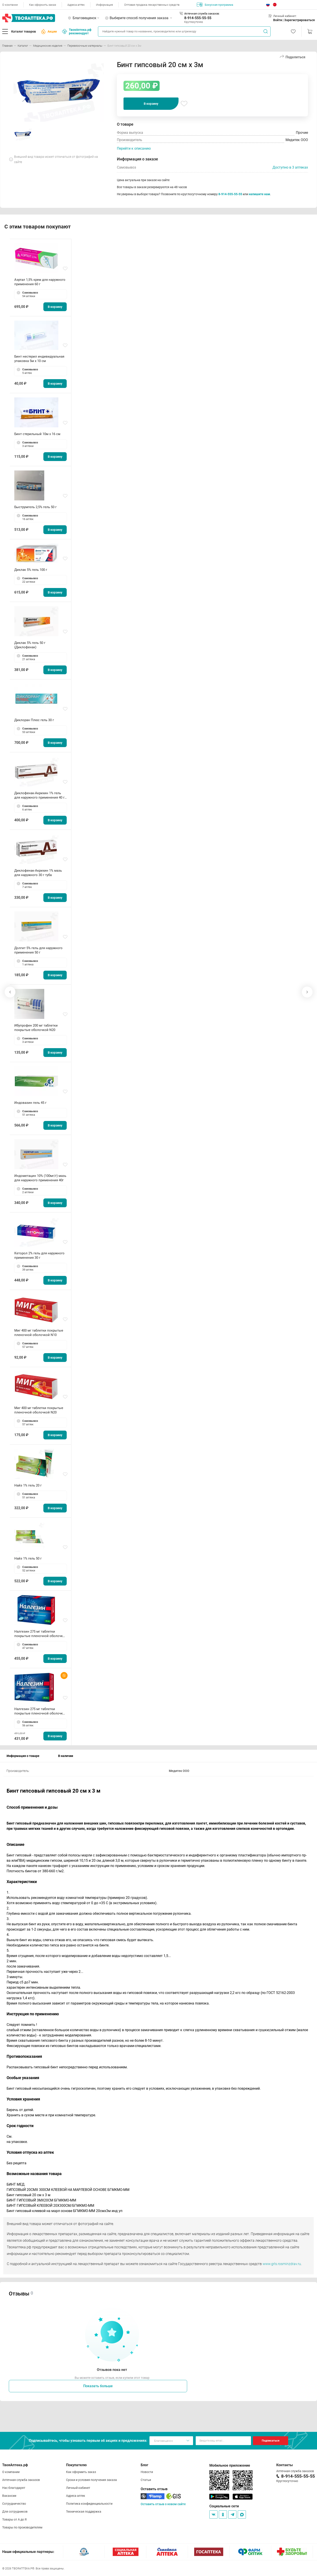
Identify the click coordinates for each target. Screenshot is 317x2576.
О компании (10, 4)
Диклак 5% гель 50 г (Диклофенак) (29, 645)
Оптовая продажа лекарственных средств (151, 4)
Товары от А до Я (14, 2519)
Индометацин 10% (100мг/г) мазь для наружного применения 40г (40, 1178)
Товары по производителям (22, 2527)
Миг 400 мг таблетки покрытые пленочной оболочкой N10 (38, 1332)
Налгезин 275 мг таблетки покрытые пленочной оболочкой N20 (40, 1711)
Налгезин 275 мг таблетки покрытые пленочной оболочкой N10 (40, 1634)
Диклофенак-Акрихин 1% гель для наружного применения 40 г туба (39, 795)
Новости (147, 2472)
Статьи (146, 2480)
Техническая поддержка (83, 2511)
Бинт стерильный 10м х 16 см (37, 434)
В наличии (65, 1756)
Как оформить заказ (42, 4)
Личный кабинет (78, 2488)
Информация (104, 4)
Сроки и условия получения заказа (91, 2480)
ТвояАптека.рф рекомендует (76, 31)
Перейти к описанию (134, 148)
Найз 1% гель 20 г (28, 1485)
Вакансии (9, 2495)
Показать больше (98, 2386)
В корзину (151, 103)
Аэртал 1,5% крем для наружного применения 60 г (39, 282)
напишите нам (259, 194)
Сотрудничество (14, 2503)
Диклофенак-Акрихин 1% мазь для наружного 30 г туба (38, 873)
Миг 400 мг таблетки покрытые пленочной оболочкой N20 (38, 1410)
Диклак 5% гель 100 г (30, 570)
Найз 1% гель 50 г (28, 1558)
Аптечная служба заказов (21, 2480)
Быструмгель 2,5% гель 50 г (35, 507)
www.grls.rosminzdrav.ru (282, 2264)
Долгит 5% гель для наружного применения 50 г (38, 950)
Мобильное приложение (229, 2465)
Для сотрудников (15, 2511)
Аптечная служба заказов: (201, 13)
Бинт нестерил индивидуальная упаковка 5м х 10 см (39, 359)
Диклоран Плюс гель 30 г (34, 720)
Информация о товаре (23, 1756)
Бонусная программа (215, 5)
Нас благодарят (13, 2488)
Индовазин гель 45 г (30, 1103)
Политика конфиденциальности (89, 2503)
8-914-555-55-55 (197, 18)
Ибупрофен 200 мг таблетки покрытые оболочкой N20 (36, 1027)
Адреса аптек (76, 4)
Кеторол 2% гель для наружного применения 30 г (39, 1255)
